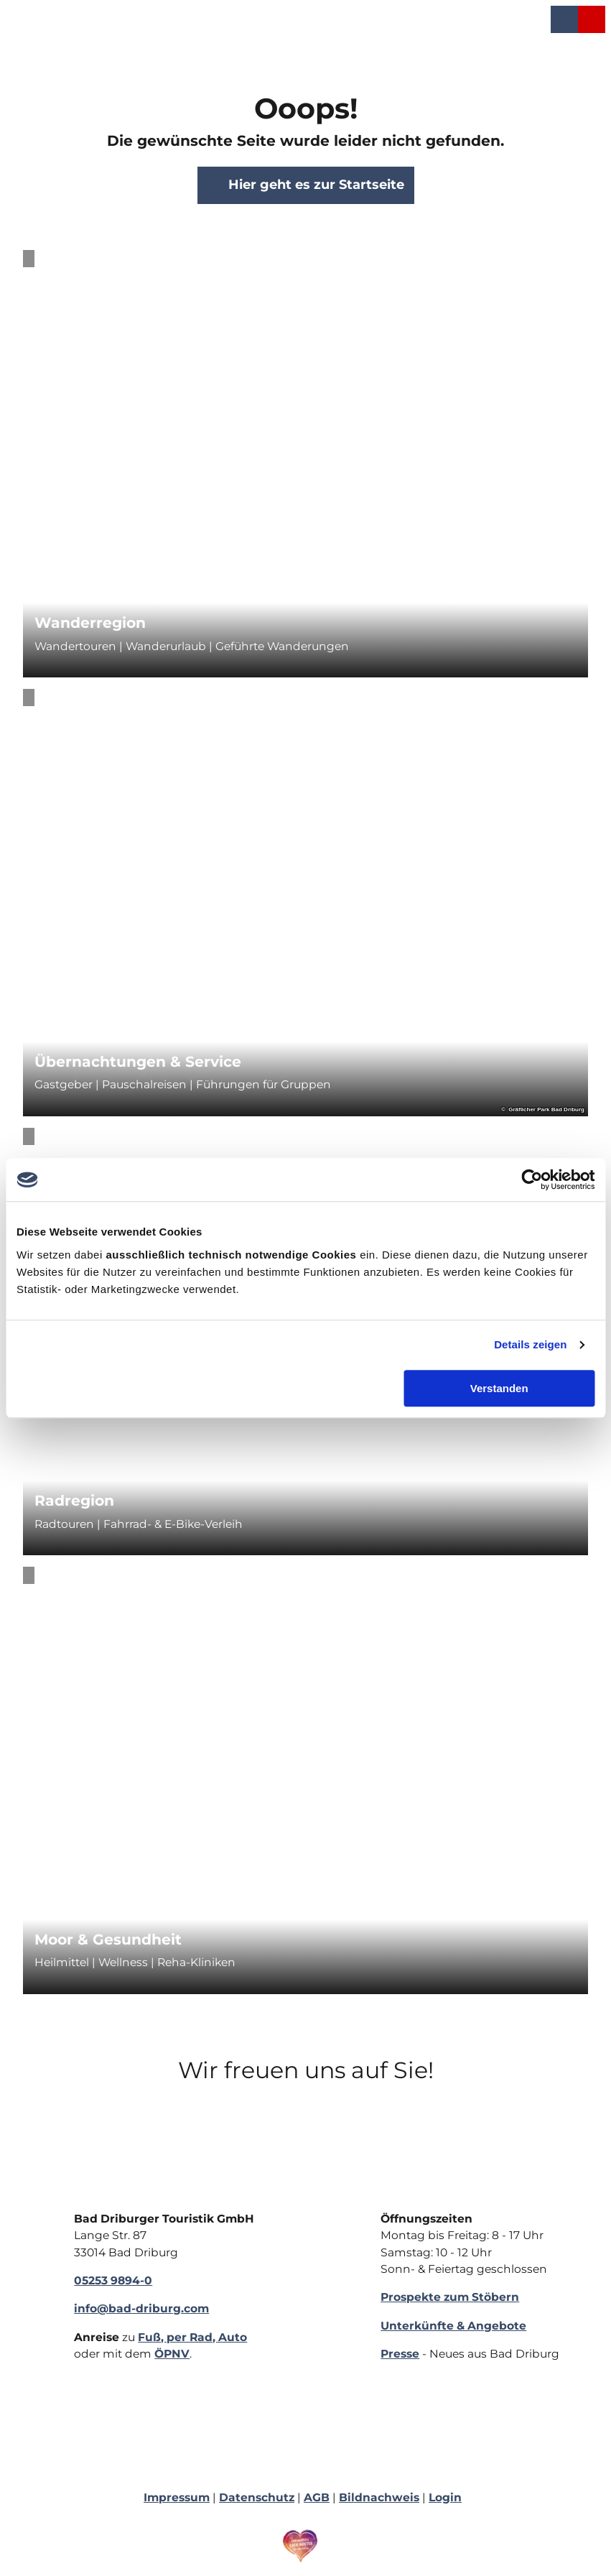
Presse (400, 2354)
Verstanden (499, 1388)
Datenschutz (256, 2497)
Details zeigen (530, 1344)
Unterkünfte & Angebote (453, 2325)
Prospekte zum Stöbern (450, 2297)
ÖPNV (172, 2354)
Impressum (177, 2497)
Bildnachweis (379, 2497)
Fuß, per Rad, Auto (192, 2337)
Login (445, 2497)
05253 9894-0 (113, 2280)
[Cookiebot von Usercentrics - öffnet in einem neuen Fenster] (531, 1179)
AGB (317, 2497)
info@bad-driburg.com (141, 2309)
